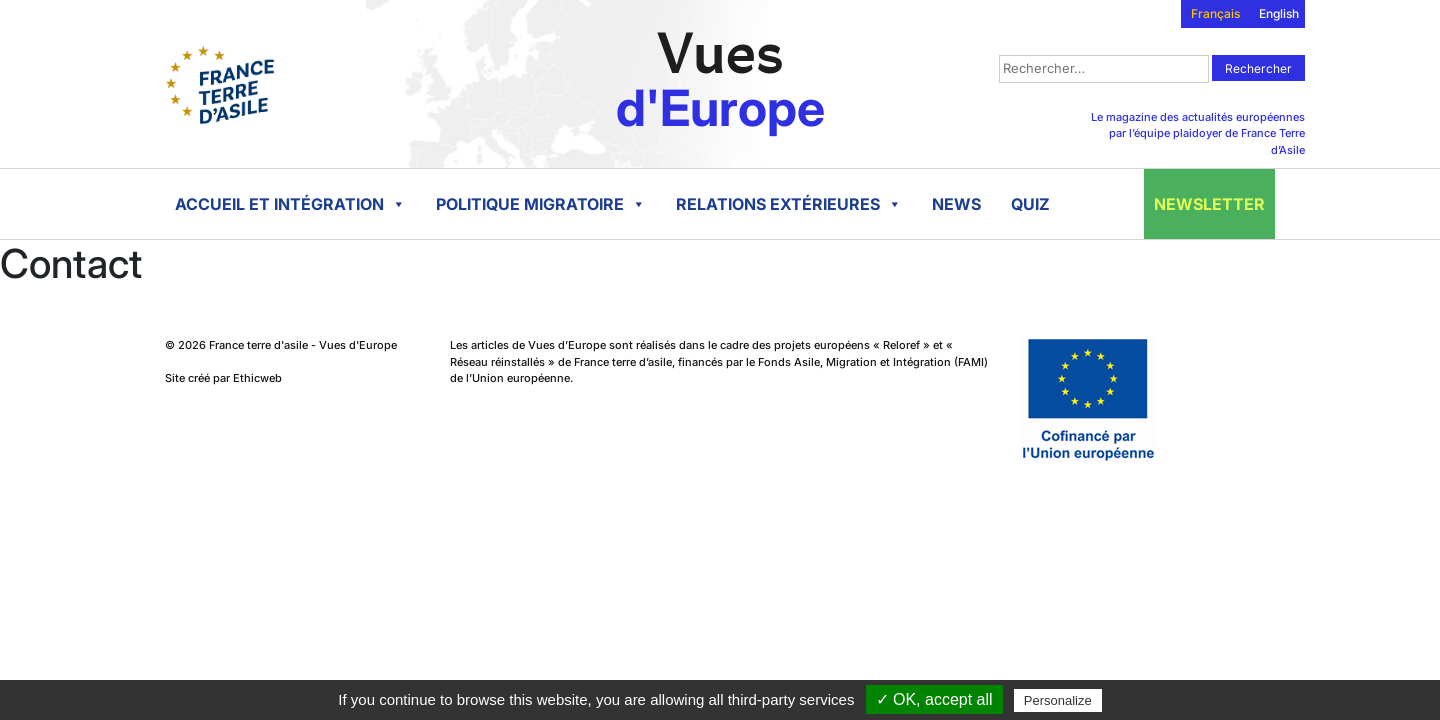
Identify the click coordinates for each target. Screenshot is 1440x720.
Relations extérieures (789, 204)
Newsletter (1209, 204)
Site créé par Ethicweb (223, 378)
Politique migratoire (541, 204)
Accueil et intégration (290, 204)
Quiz (1030, 204)
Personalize (1058, 700)
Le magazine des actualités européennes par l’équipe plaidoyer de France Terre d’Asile (1198, 133)
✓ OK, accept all (934, 699)
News (956, 204)
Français (1215, 13)
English (1279, 13)
